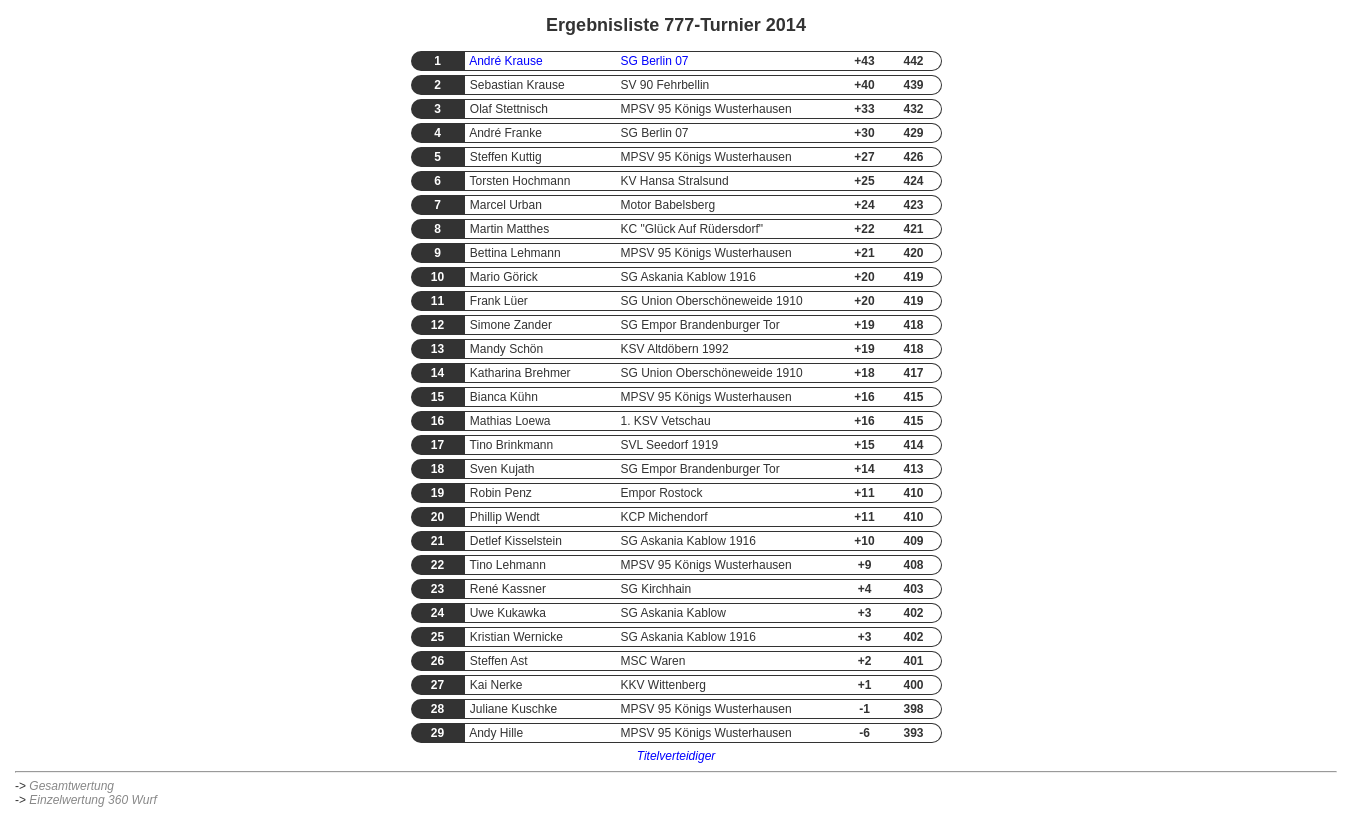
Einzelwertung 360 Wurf (92, 800)
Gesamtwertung (71, 786)
